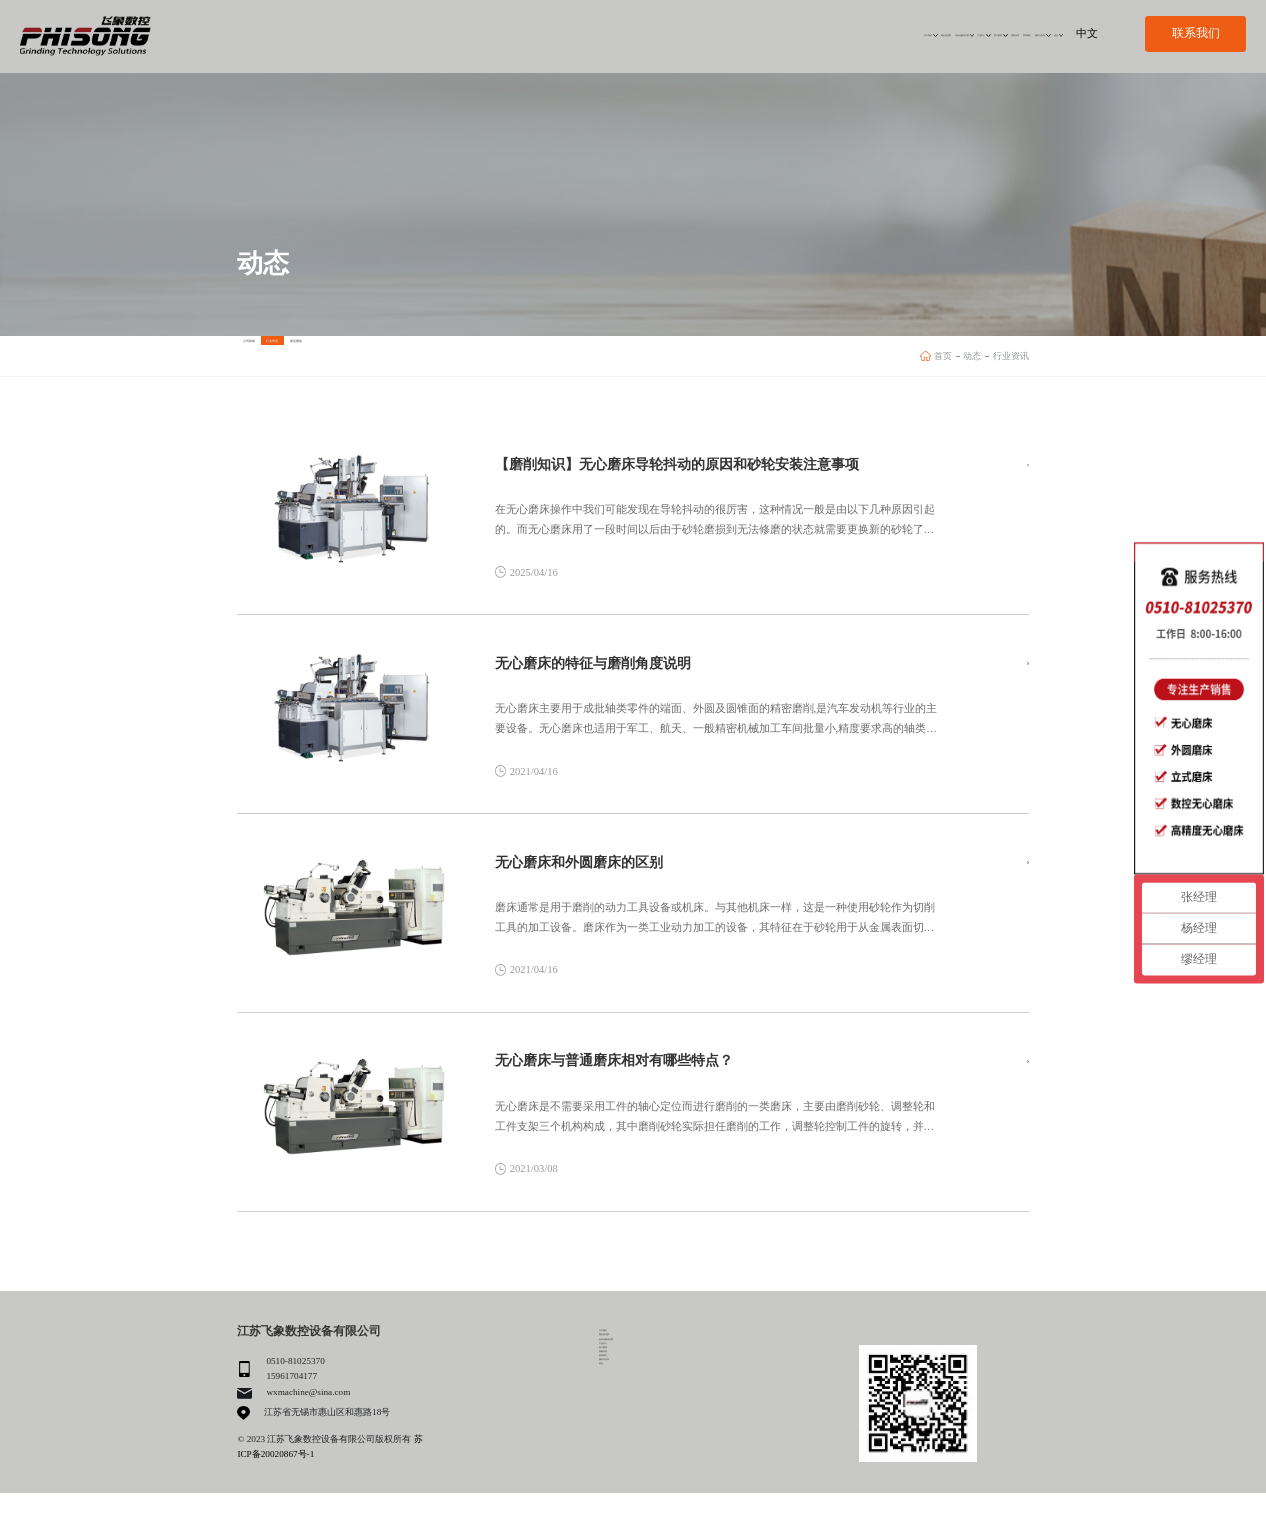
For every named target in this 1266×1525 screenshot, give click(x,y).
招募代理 (853, 33)
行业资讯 (396, 355)
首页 (943, 356)
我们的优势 (571, 33)
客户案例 (790, 33)
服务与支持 (975, 33)
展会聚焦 (501, 355)
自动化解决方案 (649, 33)
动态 (1033, 33)
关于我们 (502, 33)
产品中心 (727, 33)
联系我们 (912, 33)
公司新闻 (290, 355)
